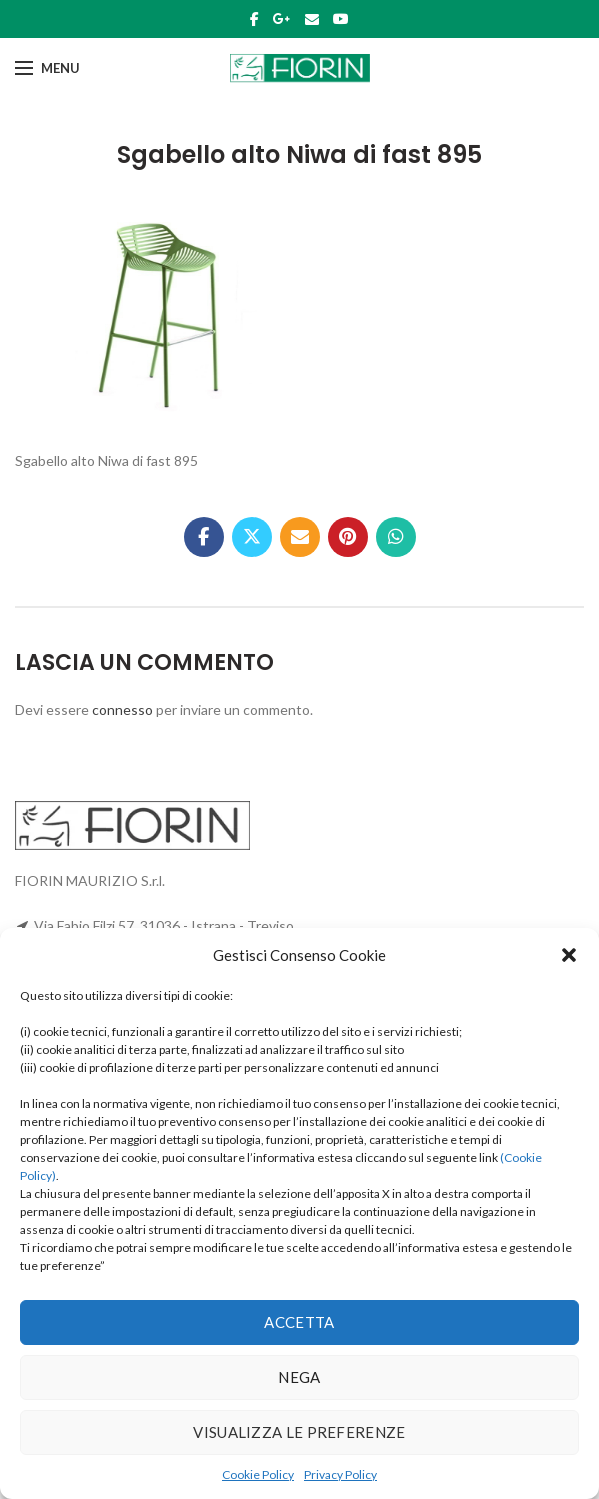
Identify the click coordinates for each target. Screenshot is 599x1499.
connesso (122, 709)
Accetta (299, 1322)
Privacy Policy (340, 1474)
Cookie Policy (258, 1474)
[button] (569, 955)
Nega (299, 1377)
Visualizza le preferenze (299, 1432)
